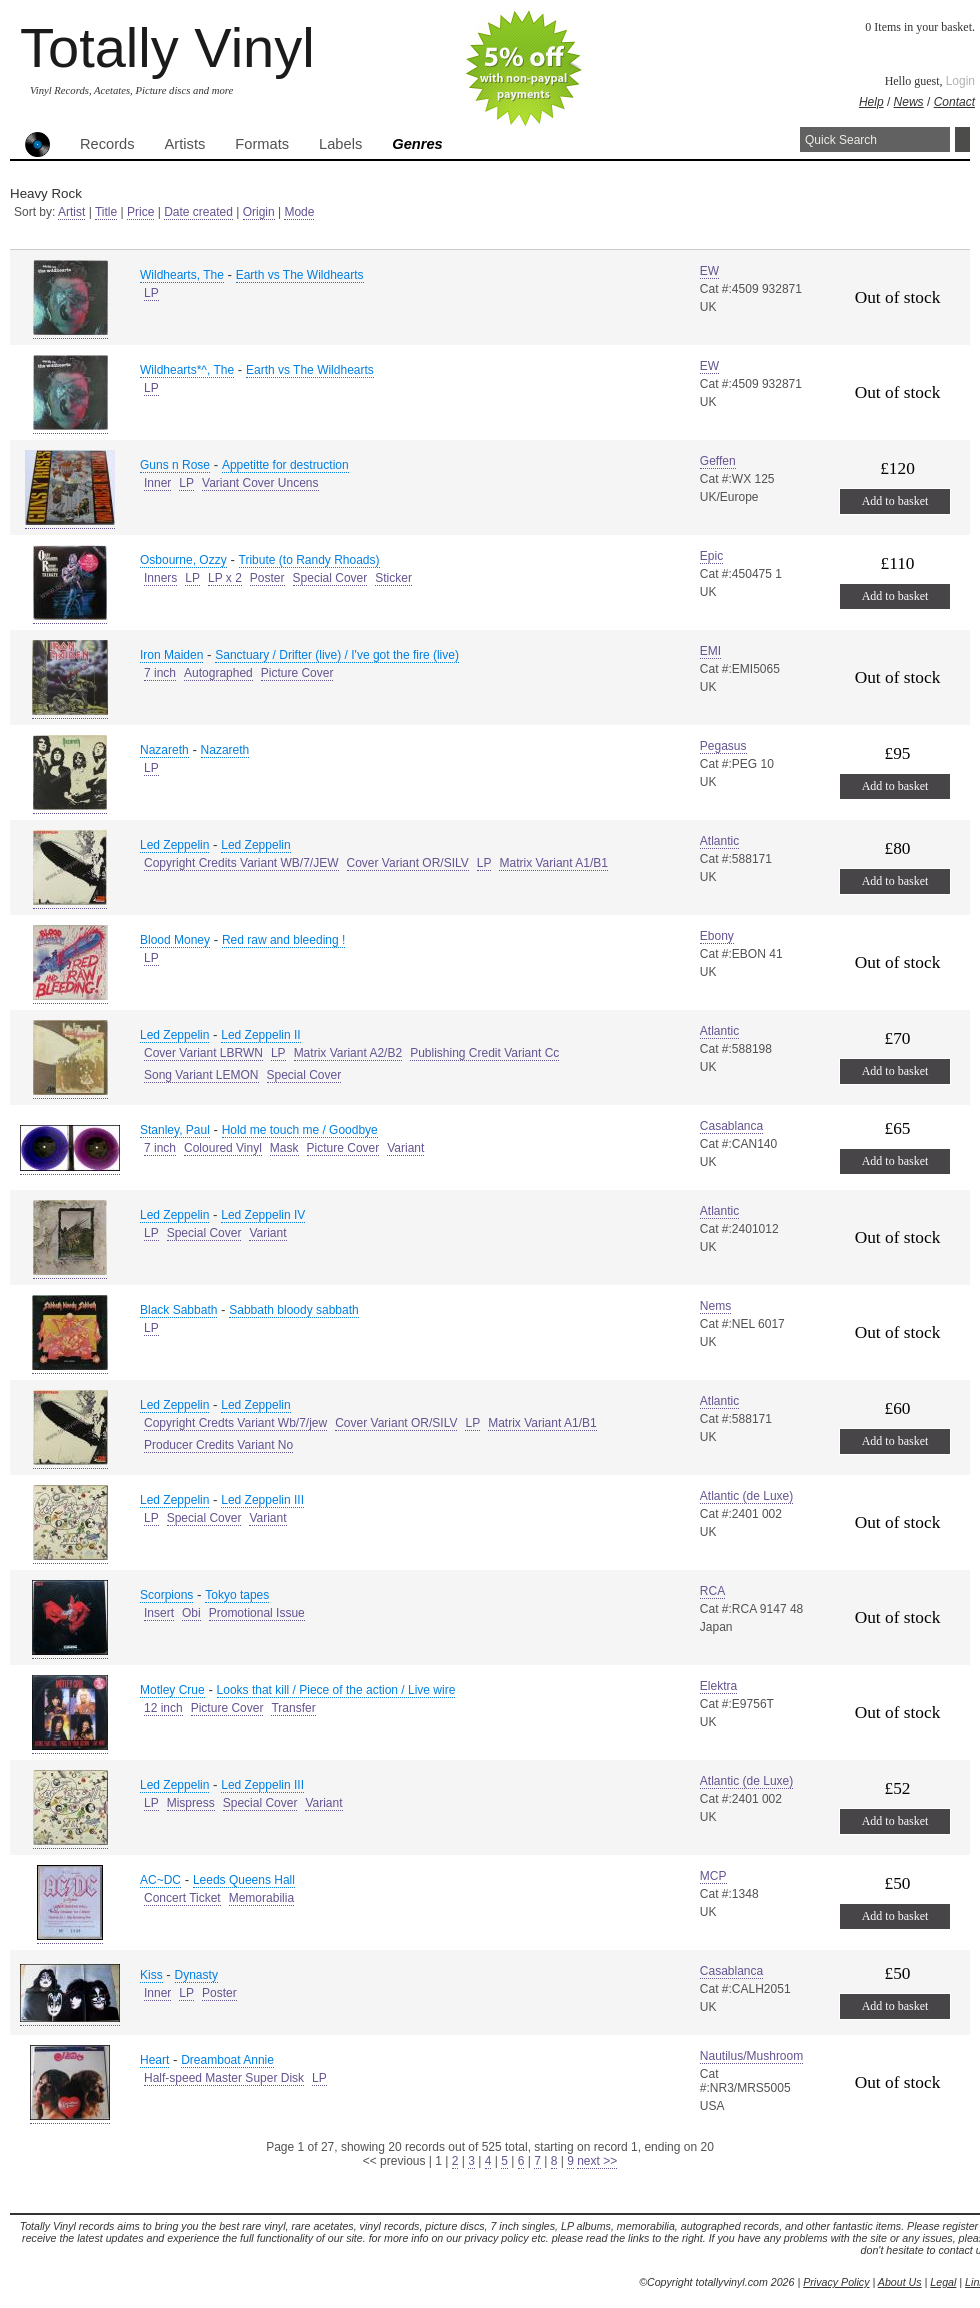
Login (960, 81)
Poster (267, 578)
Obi (191, 1613)
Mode (299, 212)
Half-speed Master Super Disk (224, 2078)
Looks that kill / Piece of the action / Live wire (336, 1690)
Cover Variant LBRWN (203, 1053)
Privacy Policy (836, 2282)
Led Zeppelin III (262, 1500)
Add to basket (895, 501)
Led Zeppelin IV (263, 1215)
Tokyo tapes (237, 1595)
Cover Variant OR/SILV (408, 863)
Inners (160, 578)
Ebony (717, 936)
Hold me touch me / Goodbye (300, 1130)
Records (107, 144)
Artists (185, 144)
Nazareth (164, 750)
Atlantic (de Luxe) (746, 1496)
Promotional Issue (257, 1613)
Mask (284, 1148)
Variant (405, 1148)
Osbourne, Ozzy (183, 560)
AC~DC (160, 1880)
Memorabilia (261, 1898)
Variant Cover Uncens (260, 483)
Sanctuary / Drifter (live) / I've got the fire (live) (337, 655)
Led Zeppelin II (260, 1035)
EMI (710, 651)
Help (871, 102)
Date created (198, 212)
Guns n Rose (175, 465)
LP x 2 (225, 578)
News (909, 102)
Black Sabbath (178, 1310)
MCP (713, 1876)
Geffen (718, 461)
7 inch (160, 673)
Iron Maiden (171, 655)
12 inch (163, 1708)
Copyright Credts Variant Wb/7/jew (235, 1423)
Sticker (393, 578)
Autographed (218, 673)
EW (709, 271)
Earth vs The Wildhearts (300, 275)
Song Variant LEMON (201, 1075)
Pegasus (723, 746)
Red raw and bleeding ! (283, 940)
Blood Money (175, 940)
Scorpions (166, 1595)
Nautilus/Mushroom (751, 2056)
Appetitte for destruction (285, 465)
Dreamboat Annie (227, 2060)
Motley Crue (172, 1690)
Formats (262, 144)
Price (140, 212)
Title (106, 212)
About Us (900, 2282)
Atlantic (719, 841)
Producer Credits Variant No (218, 1445)
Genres (417, 144)
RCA (712, 1591)
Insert (159, 1613)
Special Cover (330, 578)
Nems (715, 1306)
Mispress (191, 1803)
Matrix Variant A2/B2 (348, 1053)
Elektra (718, 1686)
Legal (943, 2282)
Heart (154, 2060)
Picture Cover (297, 673)
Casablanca (731, 1126)
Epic (711, 556)
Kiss (151, 1975)
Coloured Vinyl (223, 1148)
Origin (259, 212)
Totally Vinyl (167, 47)
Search (962, 139)
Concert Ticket (182, 1898)
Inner (157, 483)
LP (151, 293)
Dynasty (196, 1975)
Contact (954, 102)
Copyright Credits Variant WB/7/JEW (241, 863)
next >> (597, 2161)
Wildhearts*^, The (187, 370)
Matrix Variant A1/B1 (553, 863)
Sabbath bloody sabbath (293, 1310)
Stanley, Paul (175, 1130)
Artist (71, 212)
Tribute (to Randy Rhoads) (309, 560)
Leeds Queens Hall (244, 1880)
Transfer (293, 1708)
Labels (340, 144)
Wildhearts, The (182, 275)
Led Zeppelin (174, 845)
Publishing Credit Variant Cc (484, 1053)
